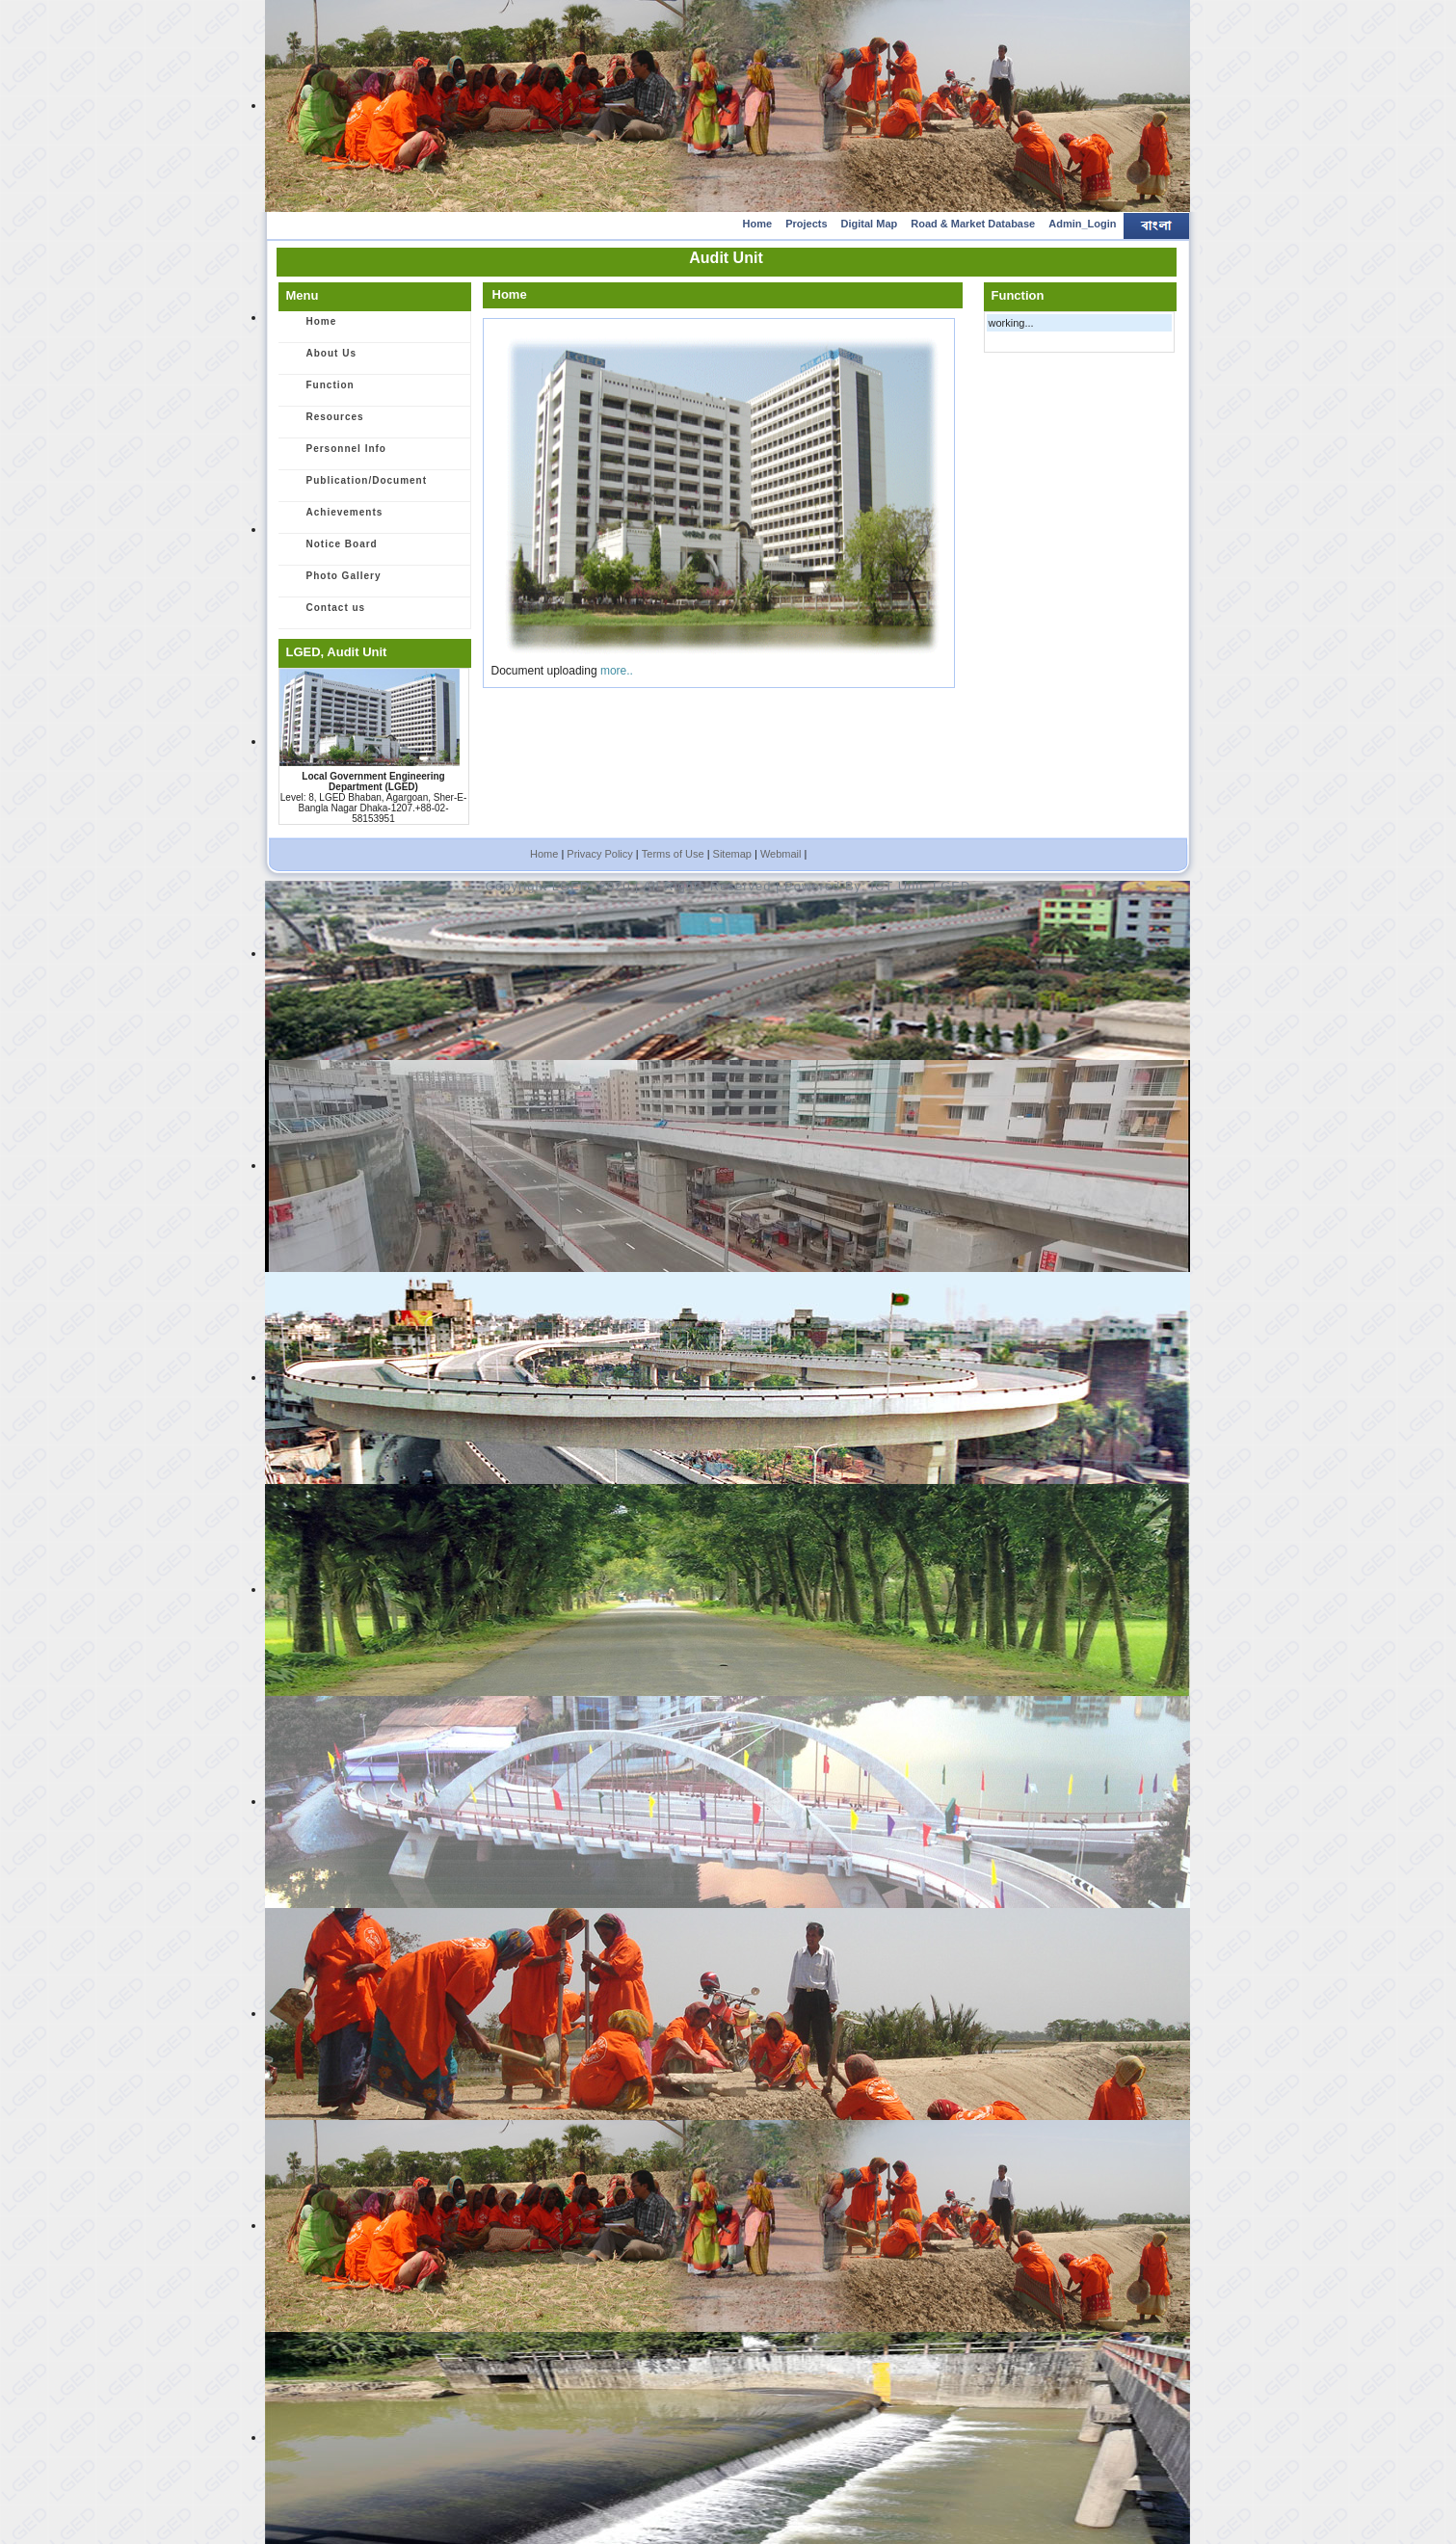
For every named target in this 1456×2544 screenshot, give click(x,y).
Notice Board (331, 550)
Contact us (325, 613)
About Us (321, 359)
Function (320, 391)
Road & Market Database (973, 223)
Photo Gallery (333, 582)
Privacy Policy (599, 854)
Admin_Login (1082, 223)
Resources (324, 423)
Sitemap (732, 854)
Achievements (334, 518)
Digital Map (869, 223)
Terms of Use (673, 854)
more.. (616, 670)
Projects (806, 223)
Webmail (781, 854)
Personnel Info (335, 454)
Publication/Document (356, 486)
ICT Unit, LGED (920, 886)
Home (758, 223)
